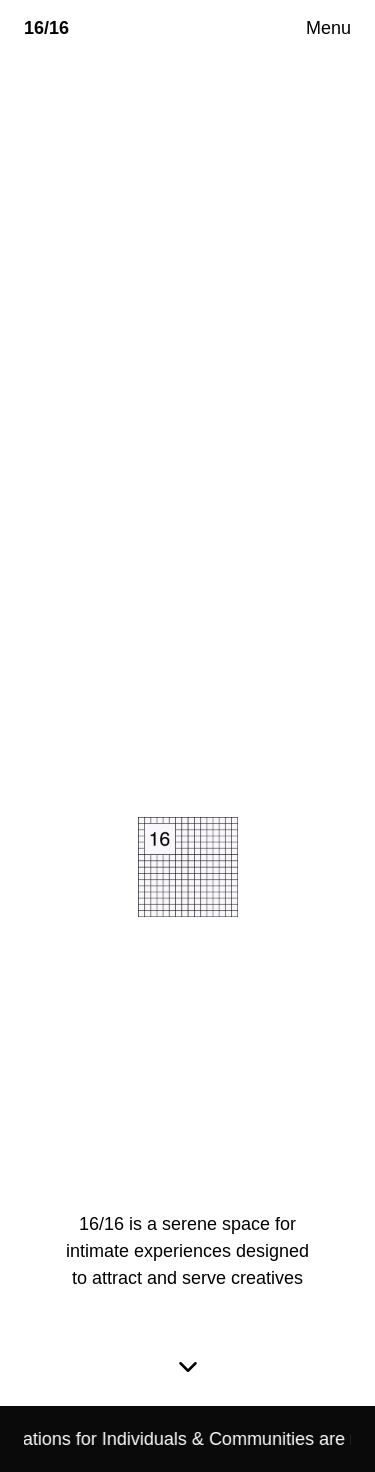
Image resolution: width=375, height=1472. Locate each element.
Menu (328, 28)
